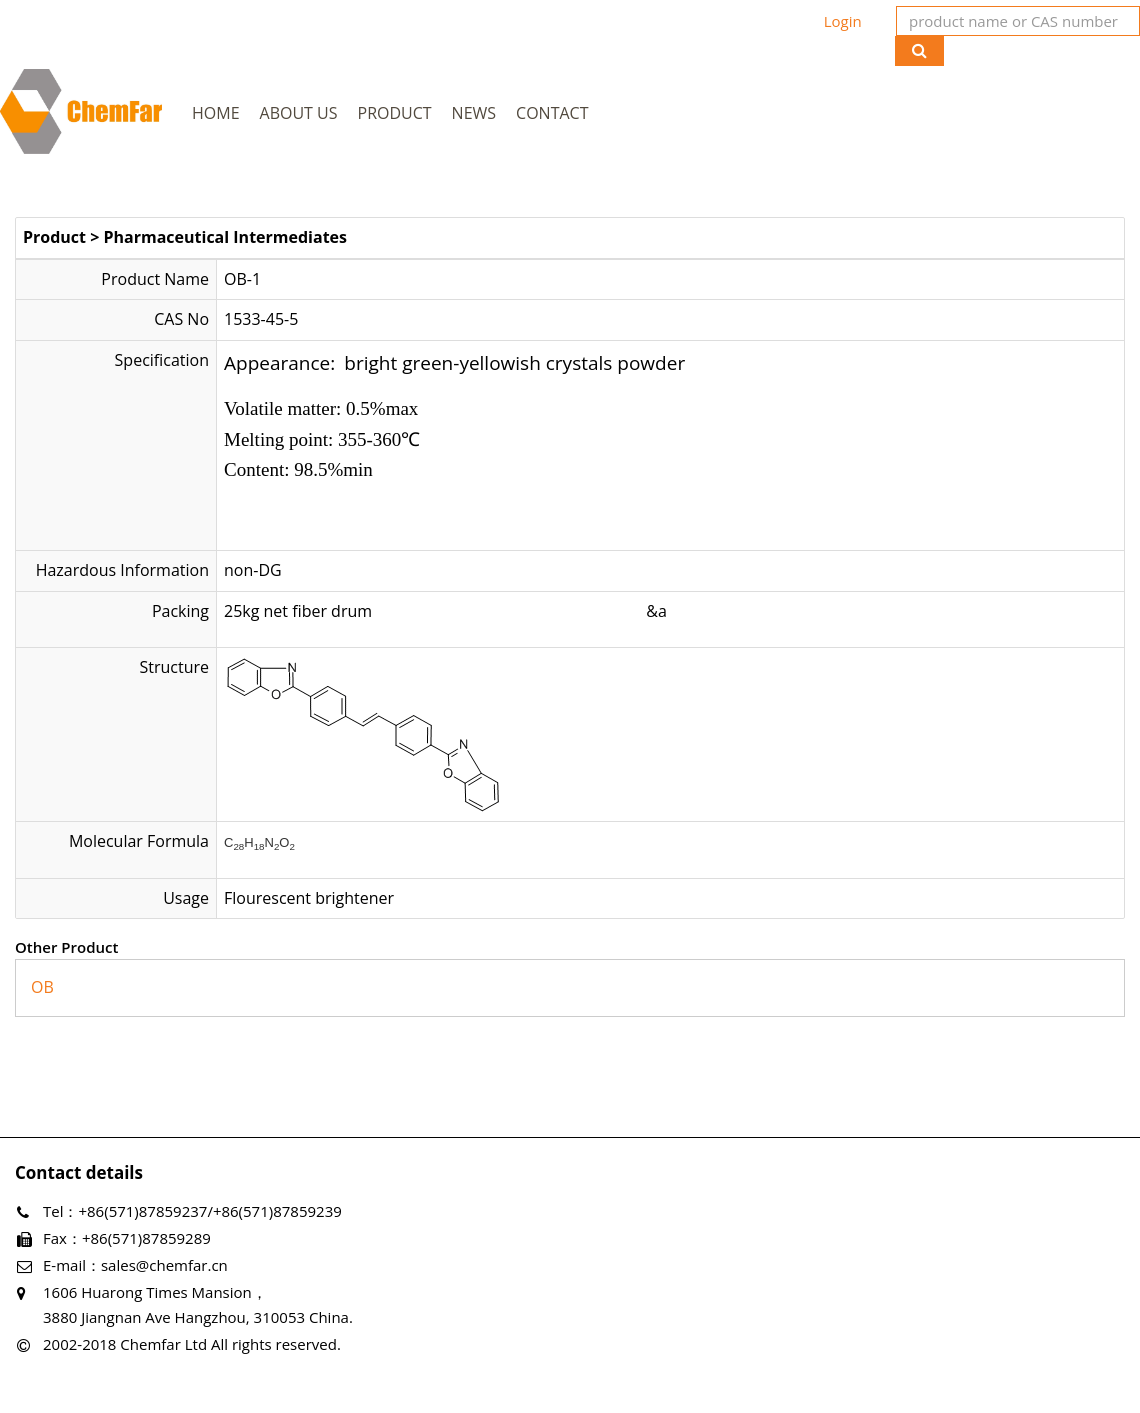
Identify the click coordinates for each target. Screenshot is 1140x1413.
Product (395, 113)
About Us (299, 113)
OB (42, 987)
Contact (552, 113)
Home (216, 113)
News (474, 113)
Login (843, 21)
